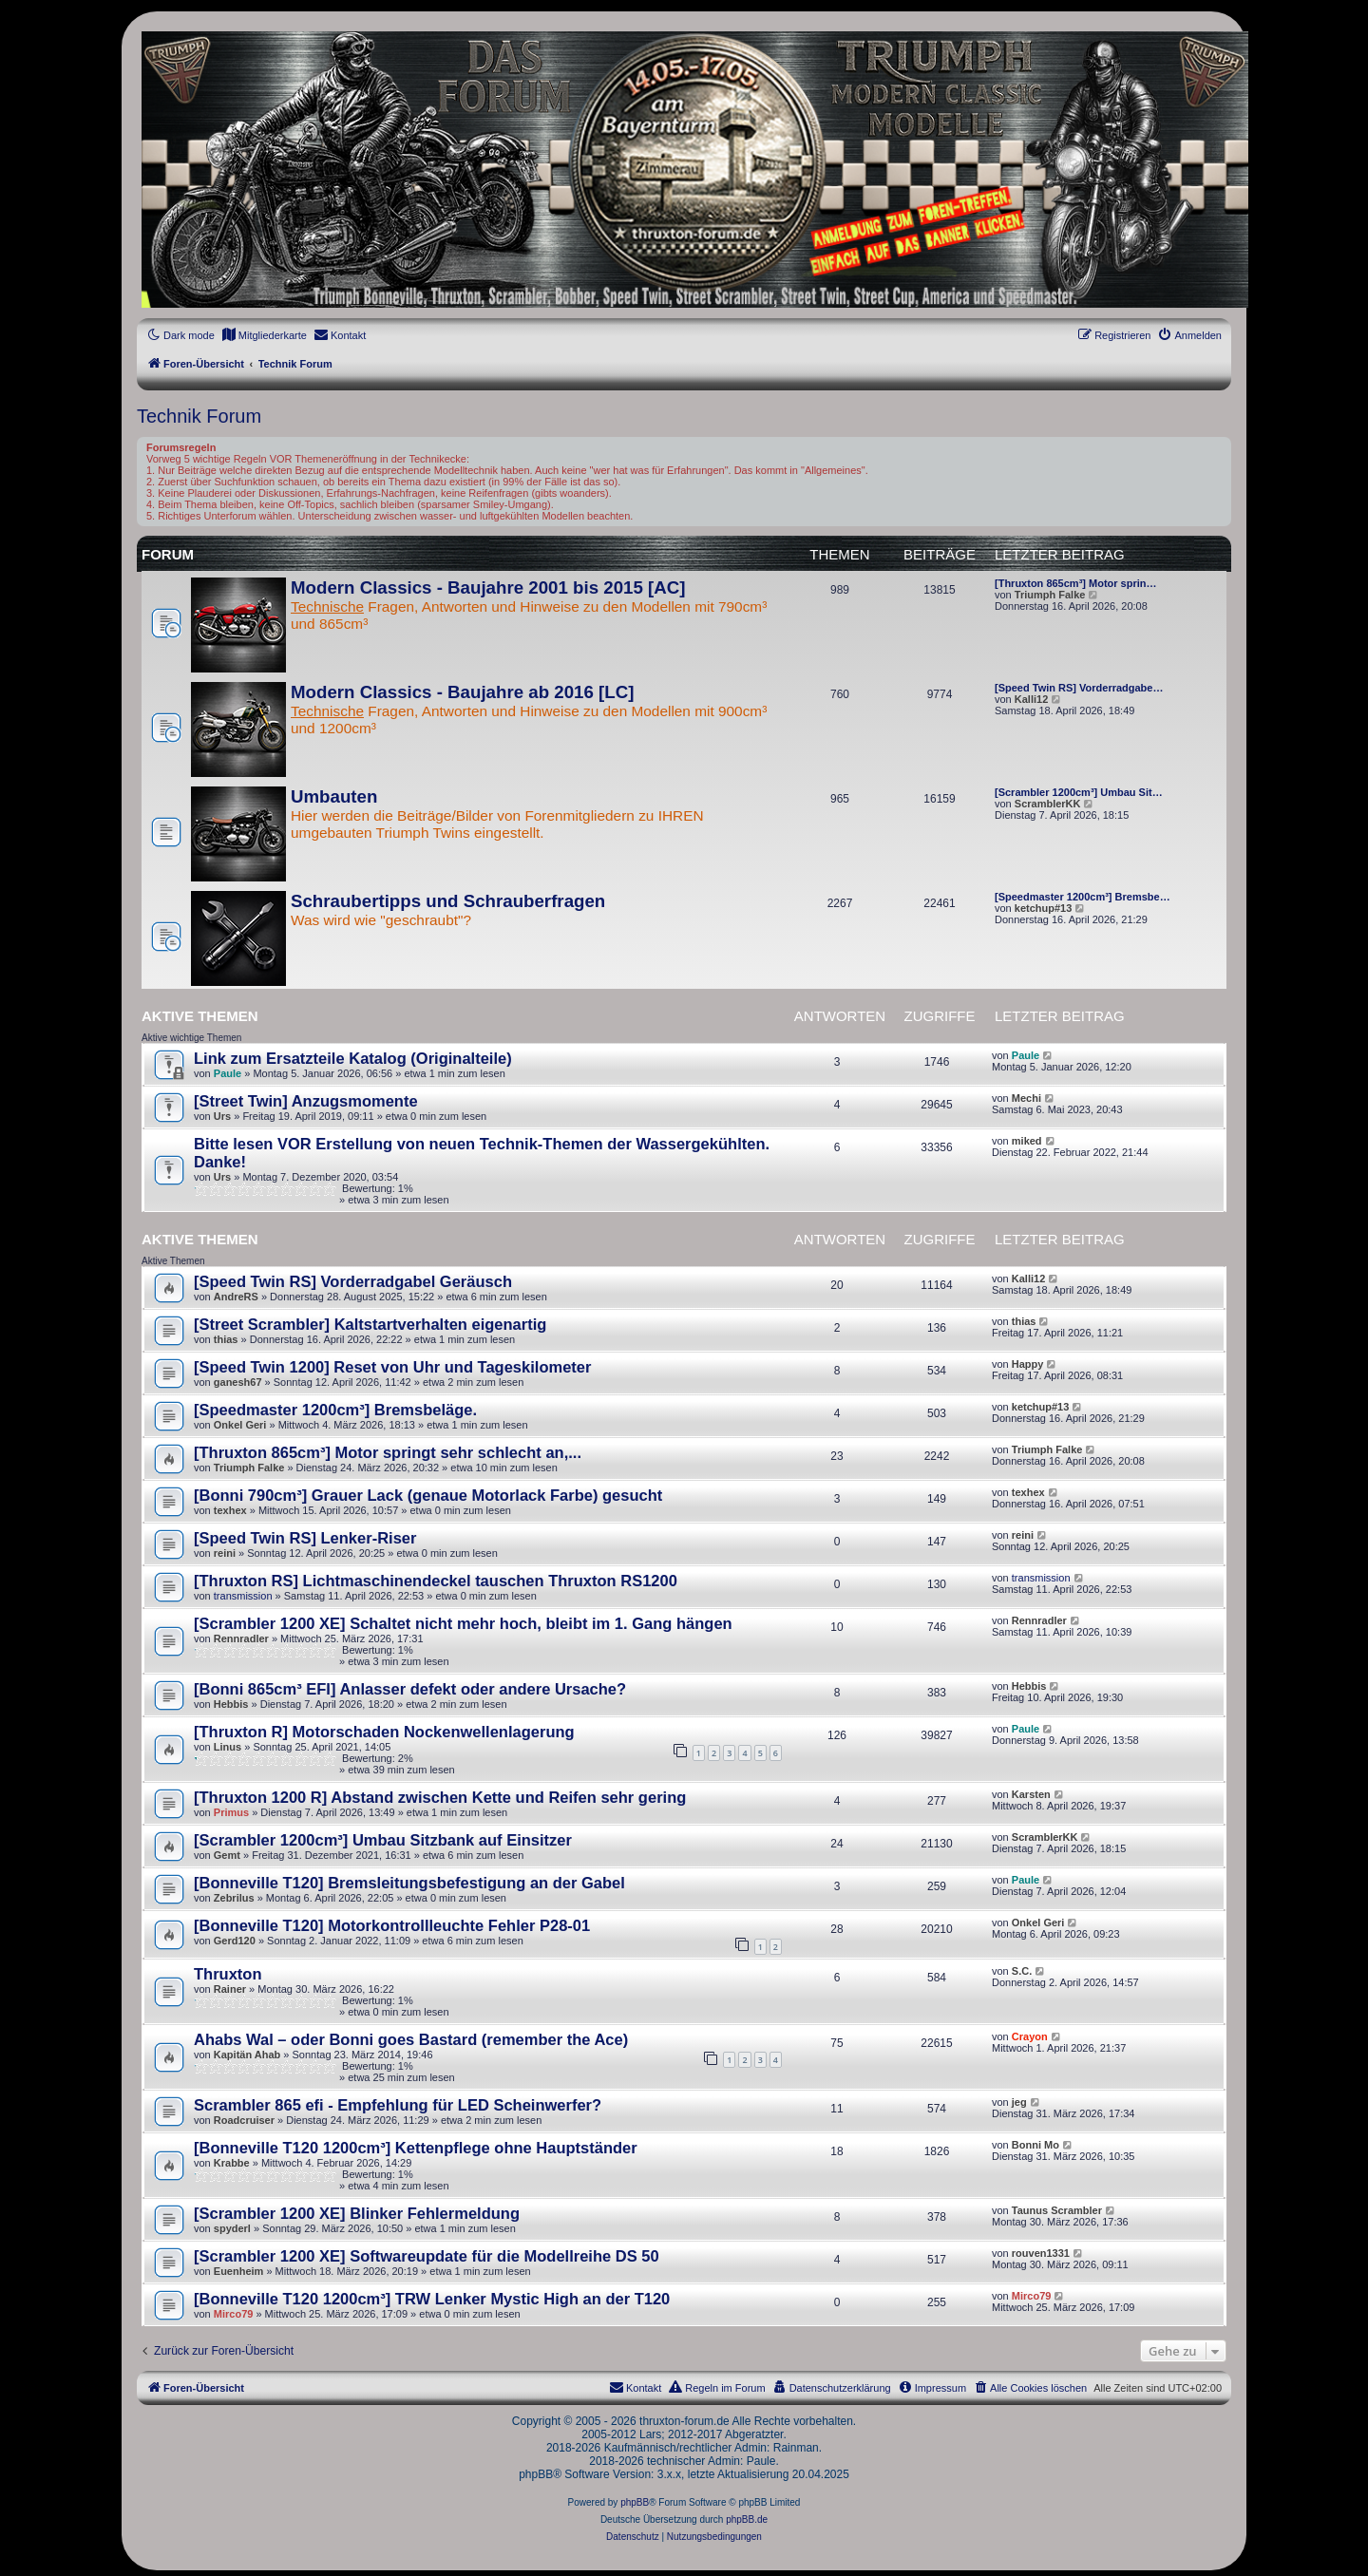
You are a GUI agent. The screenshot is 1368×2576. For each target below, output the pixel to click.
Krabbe (232, 2163)
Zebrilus (234, 1898)
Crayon (1030, 2036)
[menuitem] (264, 335)
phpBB (634, 2502)
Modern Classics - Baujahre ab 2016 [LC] (462, 692)
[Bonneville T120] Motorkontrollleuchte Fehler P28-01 (392, 1925)
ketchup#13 (1044, 908)
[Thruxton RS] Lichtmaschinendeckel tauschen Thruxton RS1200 (435, 1580)
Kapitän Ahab (247, 2054)
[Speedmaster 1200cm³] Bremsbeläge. (335, 1409)
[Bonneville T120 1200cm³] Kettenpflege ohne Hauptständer (415, 2147)
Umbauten (334, 796)
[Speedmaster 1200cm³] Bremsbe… (1082, 896)
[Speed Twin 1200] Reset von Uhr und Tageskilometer (392, 1366)
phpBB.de (747, 2519)
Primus (231, 1812)
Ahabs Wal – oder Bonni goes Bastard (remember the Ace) (411, 2039)
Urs (222, 1116)
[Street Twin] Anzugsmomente (306, 1100)
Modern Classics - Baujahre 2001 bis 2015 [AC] (488, 587)
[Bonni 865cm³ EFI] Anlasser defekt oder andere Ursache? (410, 1688)
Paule (227, 1073)
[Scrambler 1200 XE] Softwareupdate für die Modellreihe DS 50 (426, 2255)
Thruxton (228, 1973)
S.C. (1022, 1971)
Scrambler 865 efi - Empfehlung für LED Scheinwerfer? (397, 2104)
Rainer (230, 1989)
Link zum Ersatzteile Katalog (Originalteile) (353, 1058)
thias (226, 1339)
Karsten (1031, 1794)
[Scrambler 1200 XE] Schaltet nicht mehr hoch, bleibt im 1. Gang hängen (463, 1623)
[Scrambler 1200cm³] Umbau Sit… (1079, 792)
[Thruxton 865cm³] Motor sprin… (1076, 583)
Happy (1028, 1364)
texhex (230, 1510)
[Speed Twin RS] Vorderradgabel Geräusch (353, 1281)
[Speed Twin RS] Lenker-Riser (305, 1537)
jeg (1019, 2102)
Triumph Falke (1050, 594)
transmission (243, 1595)
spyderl (232, 2228)
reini (225, 1553)
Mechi (1026, 1098)
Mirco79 (234, 2314)
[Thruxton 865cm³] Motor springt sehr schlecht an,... (387, 1452)
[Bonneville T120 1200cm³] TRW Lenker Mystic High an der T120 (432, 2298)
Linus (227, 1746)
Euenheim (239, 2271)
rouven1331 (1041, 2253)
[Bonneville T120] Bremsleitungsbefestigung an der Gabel (409, 1882)
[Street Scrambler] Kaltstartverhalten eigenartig (370, 1324)
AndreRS (236, 1296)
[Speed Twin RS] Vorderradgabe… (1079, 687)
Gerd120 (235, 1940)
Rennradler (241, 1638)
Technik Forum (199, 416)
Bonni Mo (1035, 2144)
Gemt (227, 1855)
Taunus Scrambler (1057, 2210)
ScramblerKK (1048, 803)
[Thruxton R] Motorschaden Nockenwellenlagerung (384, 1731)
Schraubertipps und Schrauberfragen (448, 901)
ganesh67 (238, 1382)
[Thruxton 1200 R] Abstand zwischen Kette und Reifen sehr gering (440, 1797)
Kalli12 (1031, 699)
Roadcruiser (244, 2120)
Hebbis (231, 1704)
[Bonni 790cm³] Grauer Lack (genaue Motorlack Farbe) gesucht (428, 1495)
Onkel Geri (240, 1424)
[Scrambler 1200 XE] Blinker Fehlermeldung (357, 2213)
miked (1027, 1140)
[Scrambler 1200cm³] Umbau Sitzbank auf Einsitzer (383, 1839)
